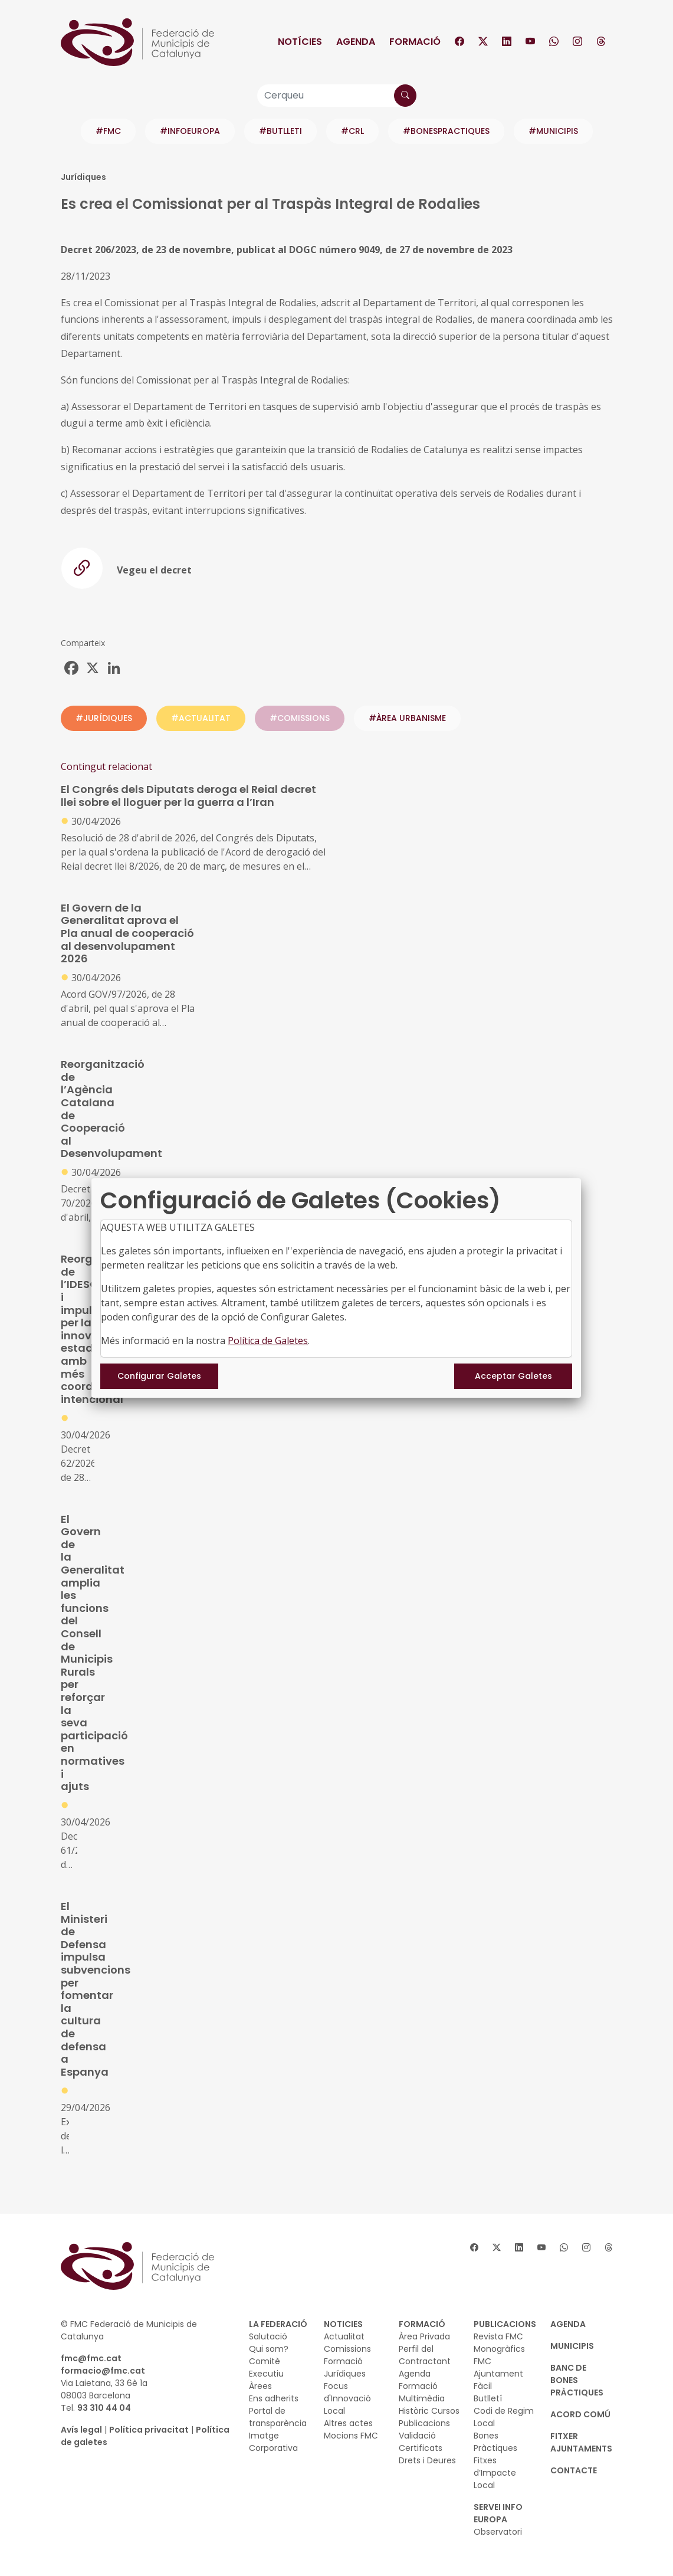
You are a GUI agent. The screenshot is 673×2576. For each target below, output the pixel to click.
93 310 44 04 (104, 2408)
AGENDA (568, 2324)
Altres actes (348, 2423)
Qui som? (268, 2349)
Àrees (260, 2386)
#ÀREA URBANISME (407, 718)
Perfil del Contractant (425, 2355)
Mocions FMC (351, 2435)
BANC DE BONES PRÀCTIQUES (576, 2380)
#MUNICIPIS (553, 131)
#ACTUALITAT (201, 718)
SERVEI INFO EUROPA (498, 2513)
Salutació (268, 2336)
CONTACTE (573, 2470)
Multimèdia (422, 2398)
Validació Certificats (420, 2442)
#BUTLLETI (280, 131)
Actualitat (344, 2336)
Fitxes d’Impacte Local (495, 2472)
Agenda (355, 41)
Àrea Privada (424, 2336)
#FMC (108, 131)
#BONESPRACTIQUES (446, 131)
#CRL (352, 131)
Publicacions (424, 2423)
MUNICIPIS (572, 2346)
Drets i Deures (427, 2460)
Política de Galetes (268, 1340)
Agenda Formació (418, 2380)
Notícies (300, 41)
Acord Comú (580, 2414)
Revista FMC (498, 2336)
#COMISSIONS (300, 718)
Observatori (498, 2532)
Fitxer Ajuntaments (581, 2442)
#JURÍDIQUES (103, 718)
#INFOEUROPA (190, 131)
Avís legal (81, 2430)
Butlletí (488, 2398)
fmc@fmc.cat (91, 2358)
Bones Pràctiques (495, 2442)
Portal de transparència (278, 2417)
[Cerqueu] (336, 95)
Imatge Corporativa (273, 2442)
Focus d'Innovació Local (347, 2398)
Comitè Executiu (266, 2367)
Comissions (347, 2349)
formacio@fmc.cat (103, 2371)
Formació (415, 41)
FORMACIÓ (422, 2324)
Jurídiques (345, 2374)
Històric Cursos (429, 2411)
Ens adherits (273, 2398)
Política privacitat (149, 2430)
